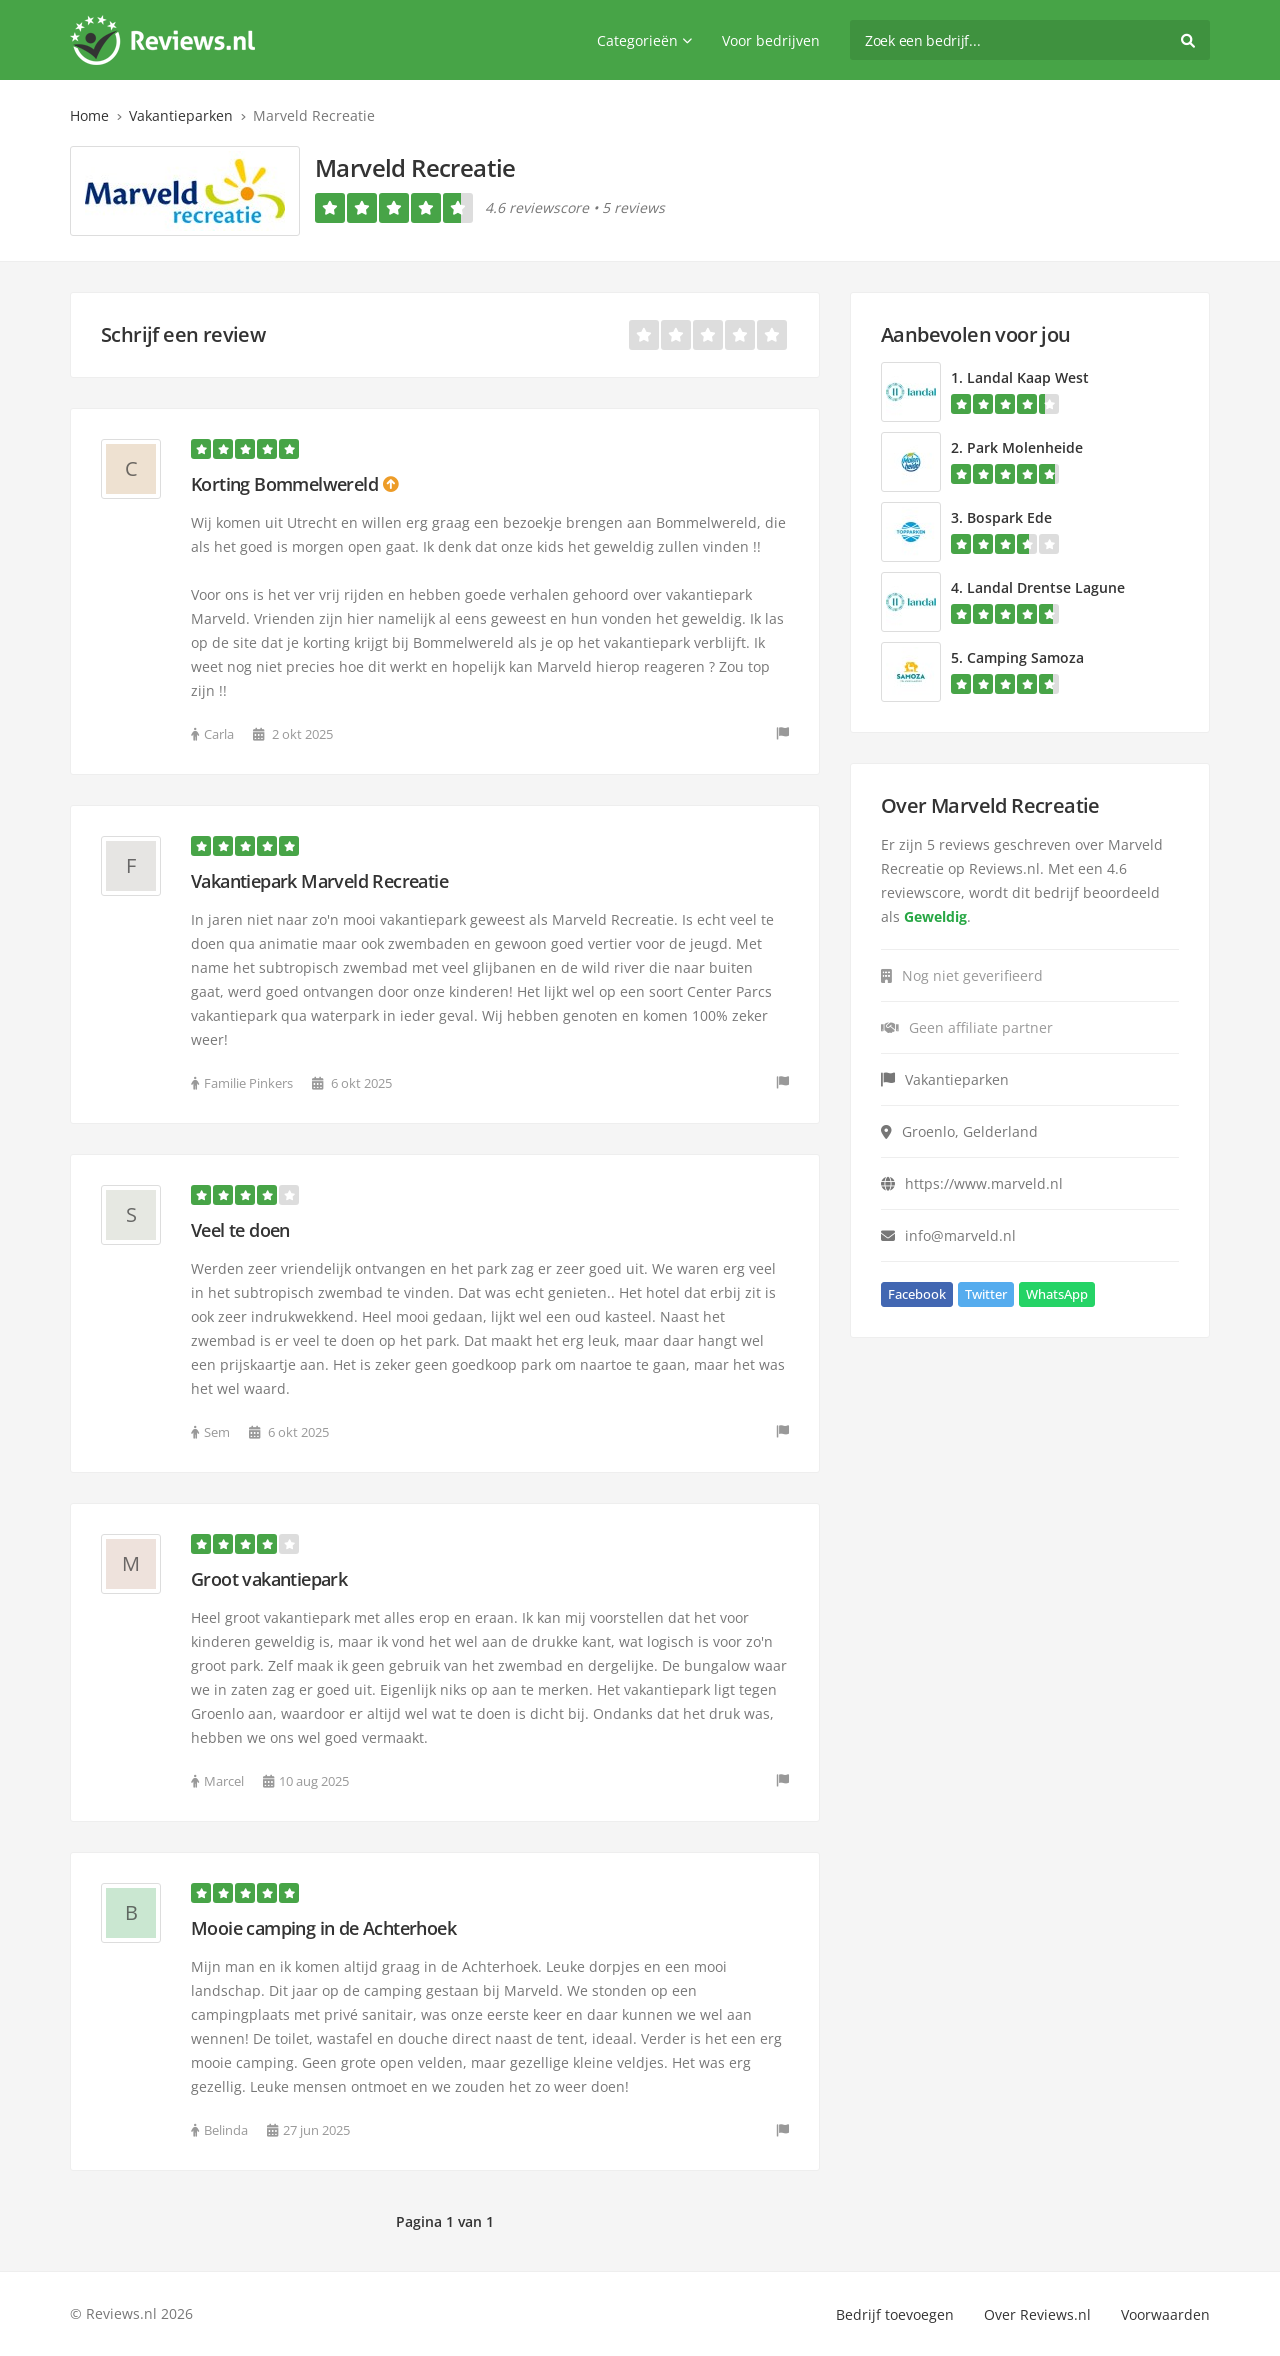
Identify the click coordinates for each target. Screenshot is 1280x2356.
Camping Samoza (1025, 657)
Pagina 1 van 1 (445, 2221)
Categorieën (644, 40)
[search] (1030, 40)
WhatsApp (1057, 1294)
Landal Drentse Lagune (1046, 587)
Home (89, 115)
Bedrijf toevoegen (895, 2314)
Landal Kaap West (1028, 377)
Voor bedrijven (771, 40)
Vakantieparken (181, 115)
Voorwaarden (1165, 2314)
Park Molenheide (1025, 447)
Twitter (986, 1294)
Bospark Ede (1009, 517)
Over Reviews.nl (1037, 2314)
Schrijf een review (183, 334)
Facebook (917, 1294)
